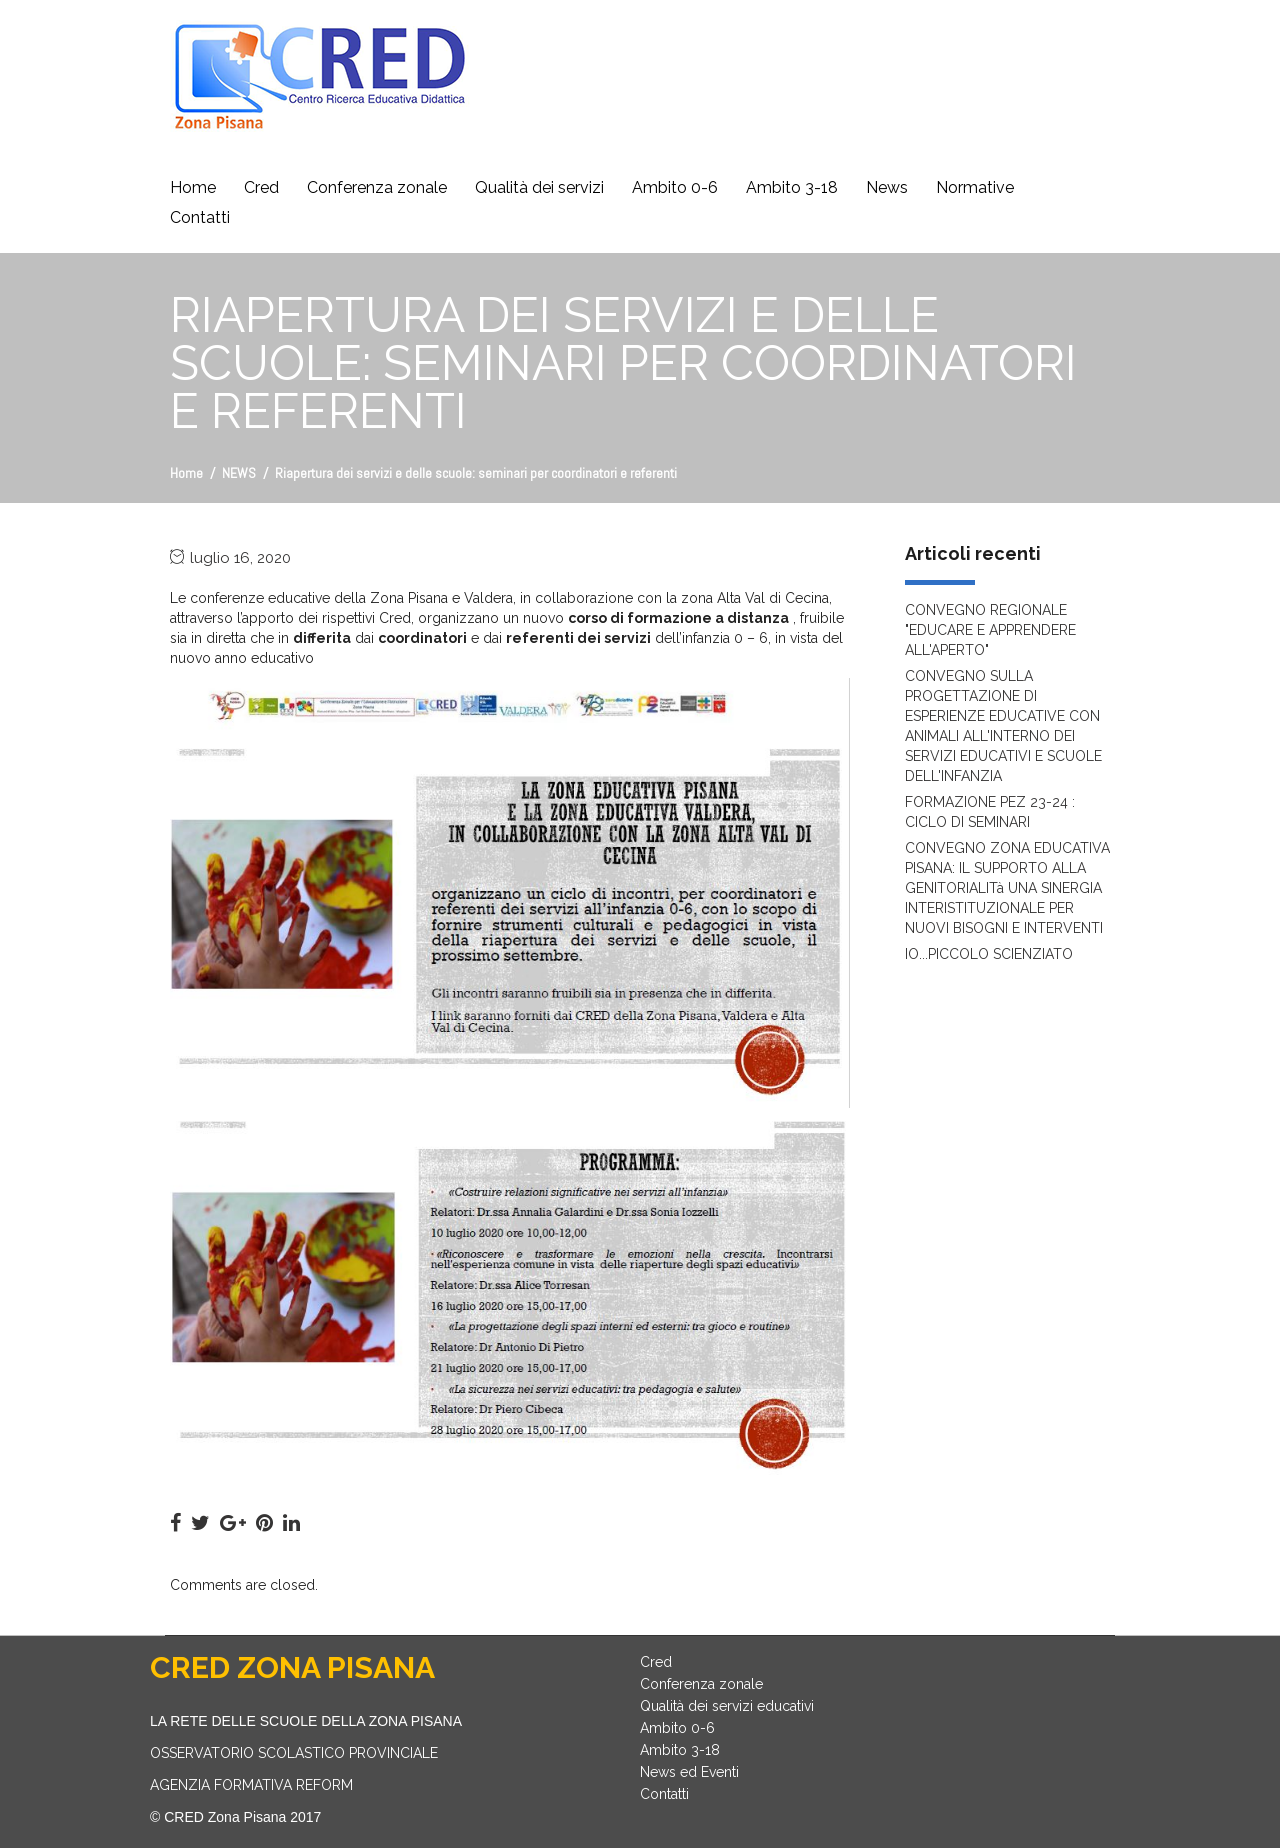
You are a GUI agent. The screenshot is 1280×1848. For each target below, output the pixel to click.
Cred (261, 187)
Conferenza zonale (377, 187)
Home (193, 187)
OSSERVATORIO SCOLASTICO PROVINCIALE (294, 1753)
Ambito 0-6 (675, 187)
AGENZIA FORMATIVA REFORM (251, 1785)
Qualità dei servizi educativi (727, 1706)
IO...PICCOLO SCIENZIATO (989, 954)
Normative (975, 187)
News (887, 187)
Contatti (200, 217)
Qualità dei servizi (539, 187)
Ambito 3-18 (792, 187)
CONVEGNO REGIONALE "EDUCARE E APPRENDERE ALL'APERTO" (990, 630)
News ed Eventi (689, 1772)
